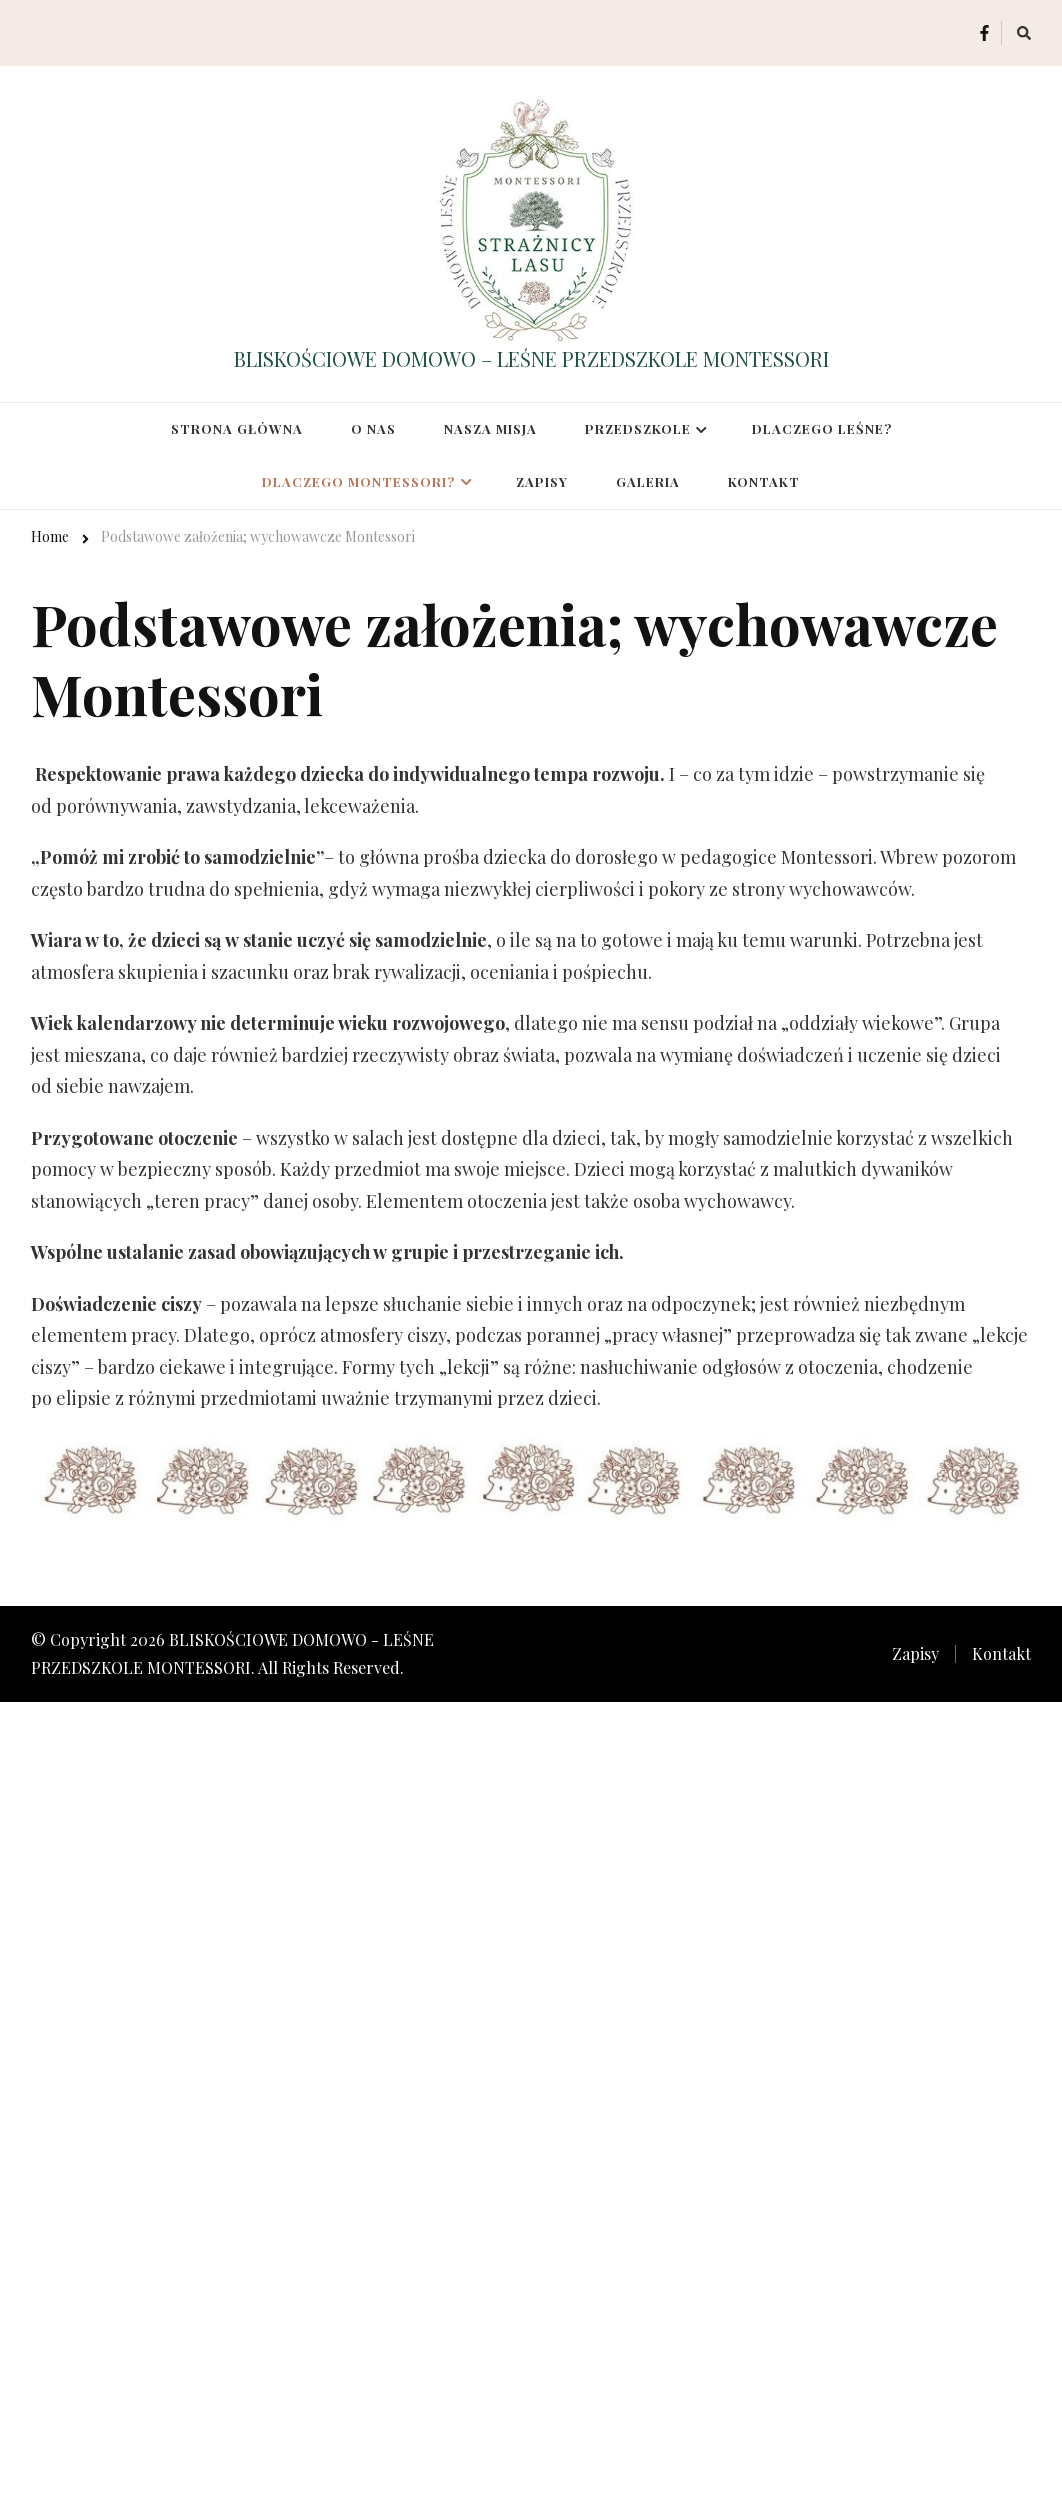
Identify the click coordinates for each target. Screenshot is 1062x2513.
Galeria (648, 481)
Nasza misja (490, 428)
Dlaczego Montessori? (358, 481)
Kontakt (764, 481)
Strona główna (237, 428)
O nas (373, 428)
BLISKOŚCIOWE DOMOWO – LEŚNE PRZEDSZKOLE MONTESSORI (531, 358)
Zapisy (542, 481)
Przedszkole (638, 428)
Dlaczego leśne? (822, 428)
